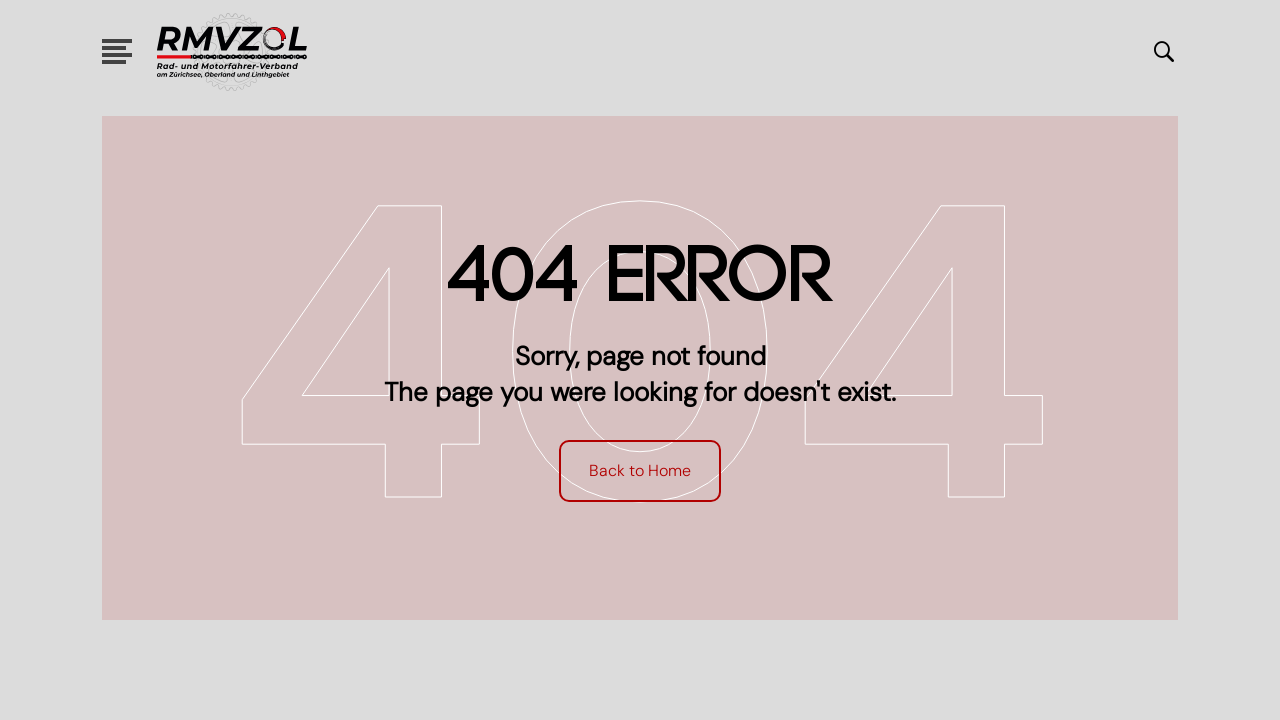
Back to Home (640, 470)
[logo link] (232, 52)
